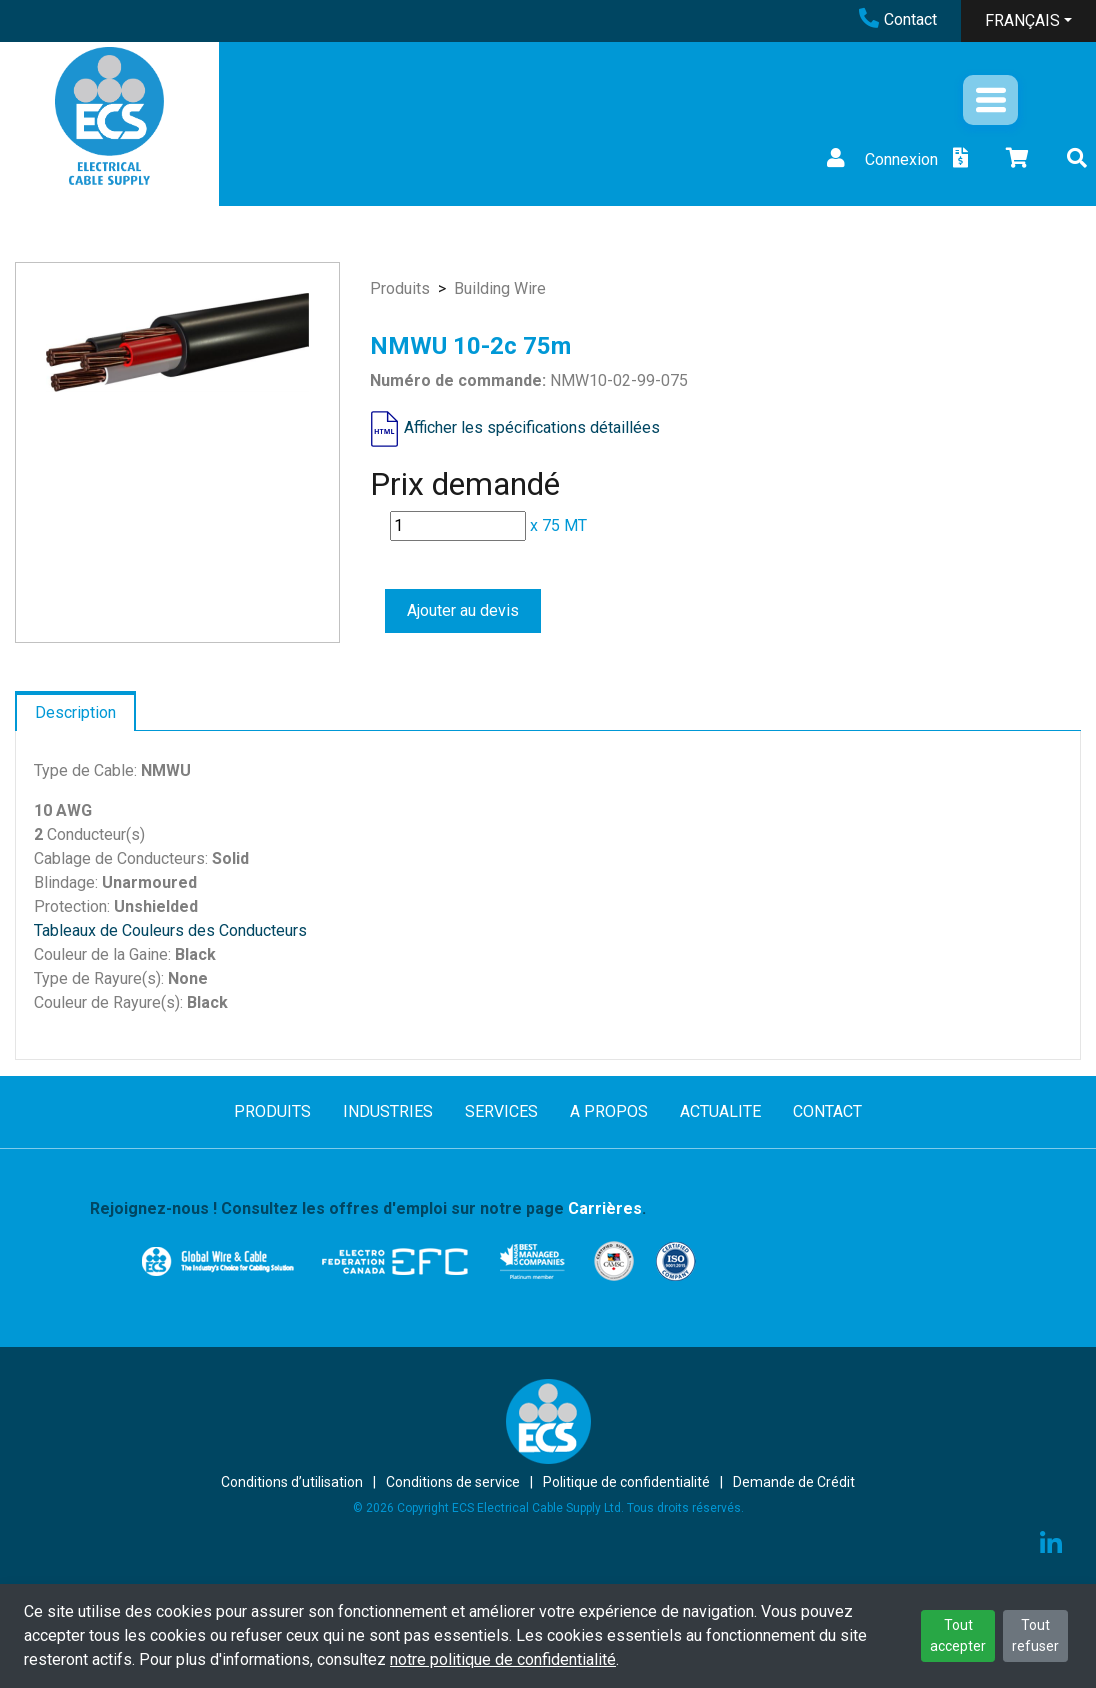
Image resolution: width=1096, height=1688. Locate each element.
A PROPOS (609, 1111)
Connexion (880, 159)
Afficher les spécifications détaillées (532, 427)
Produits (400, 288)
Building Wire (500, 288)
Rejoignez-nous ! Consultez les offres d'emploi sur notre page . (368, 1208)
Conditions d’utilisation (292, 1482)
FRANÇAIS (1022, 20)
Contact (898, 19)
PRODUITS (272, 1111)
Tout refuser (1035, 1635)
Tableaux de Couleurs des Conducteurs (170, 930)
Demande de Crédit (794, 1482)
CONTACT (827, 1111)
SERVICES (501, 1111)
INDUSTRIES (388, 1111)
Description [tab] (75, 712)
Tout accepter (958, 1635)
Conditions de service (453, 1482)
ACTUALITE (720, 1111)
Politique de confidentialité (626, 1482)
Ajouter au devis (463, 610)
